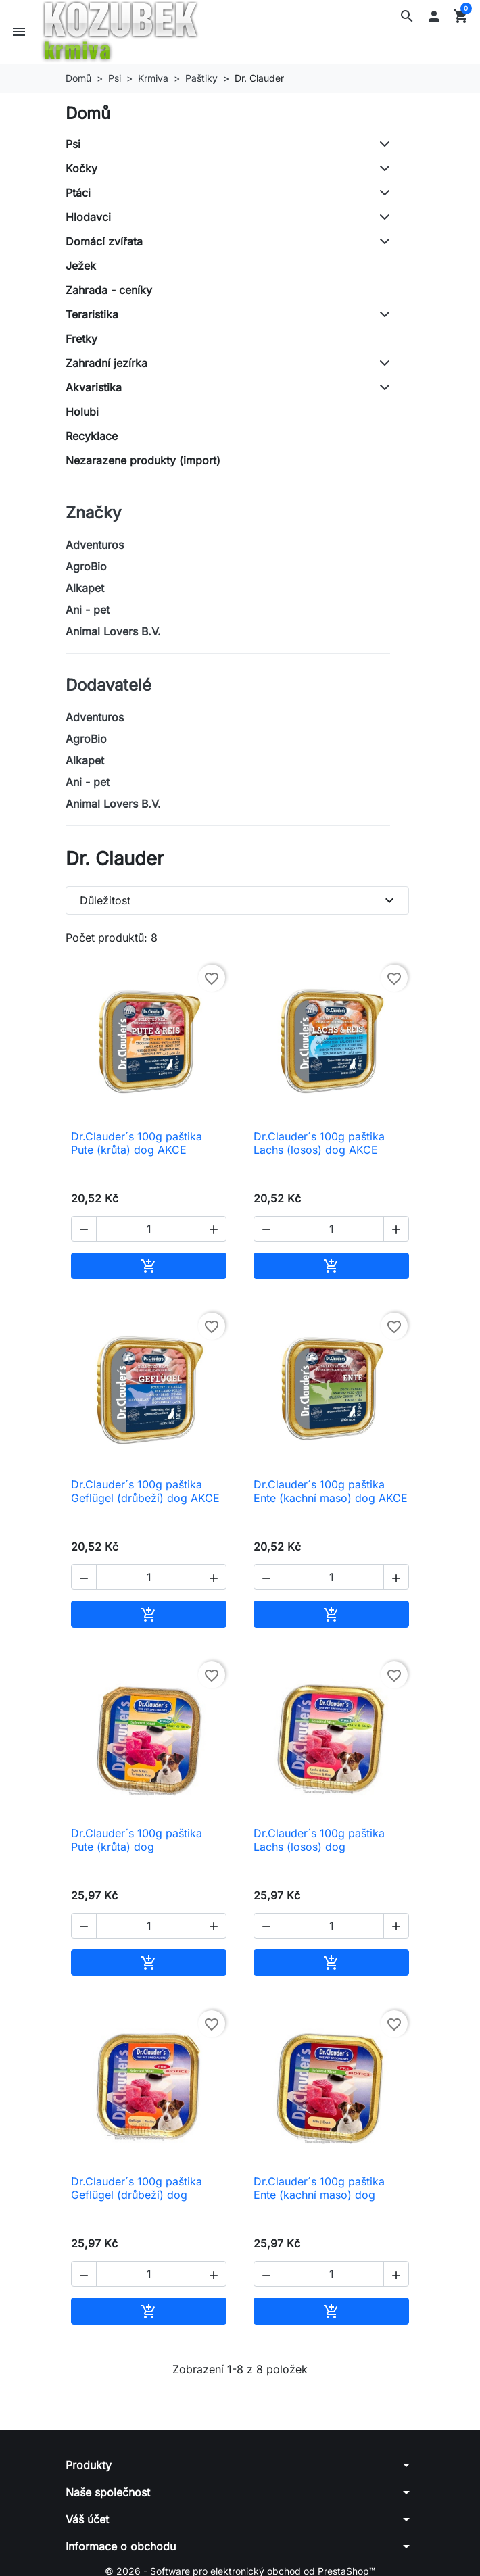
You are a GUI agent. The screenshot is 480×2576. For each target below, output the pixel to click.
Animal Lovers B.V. (113, 631)
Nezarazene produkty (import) (143, 460)
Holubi (82, 411)
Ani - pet (88, 609)
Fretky (81, 338)
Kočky (81, 168)
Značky (93, 513)
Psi (73, 144)
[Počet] (148, 1229)
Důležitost (239, 900)
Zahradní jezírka (106, 363)
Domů (88, 113)
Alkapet (85, 588)
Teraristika (92, 314)
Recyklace (92, 436)
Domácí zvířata (104, 241)
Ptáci (78, 192)
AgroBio (86, 566)
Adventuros (95, 545)
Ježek (81, 265)
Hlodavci (88, 217)
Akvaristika (94, 387)
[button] (407, 16)
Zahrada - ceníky (109, 290)
